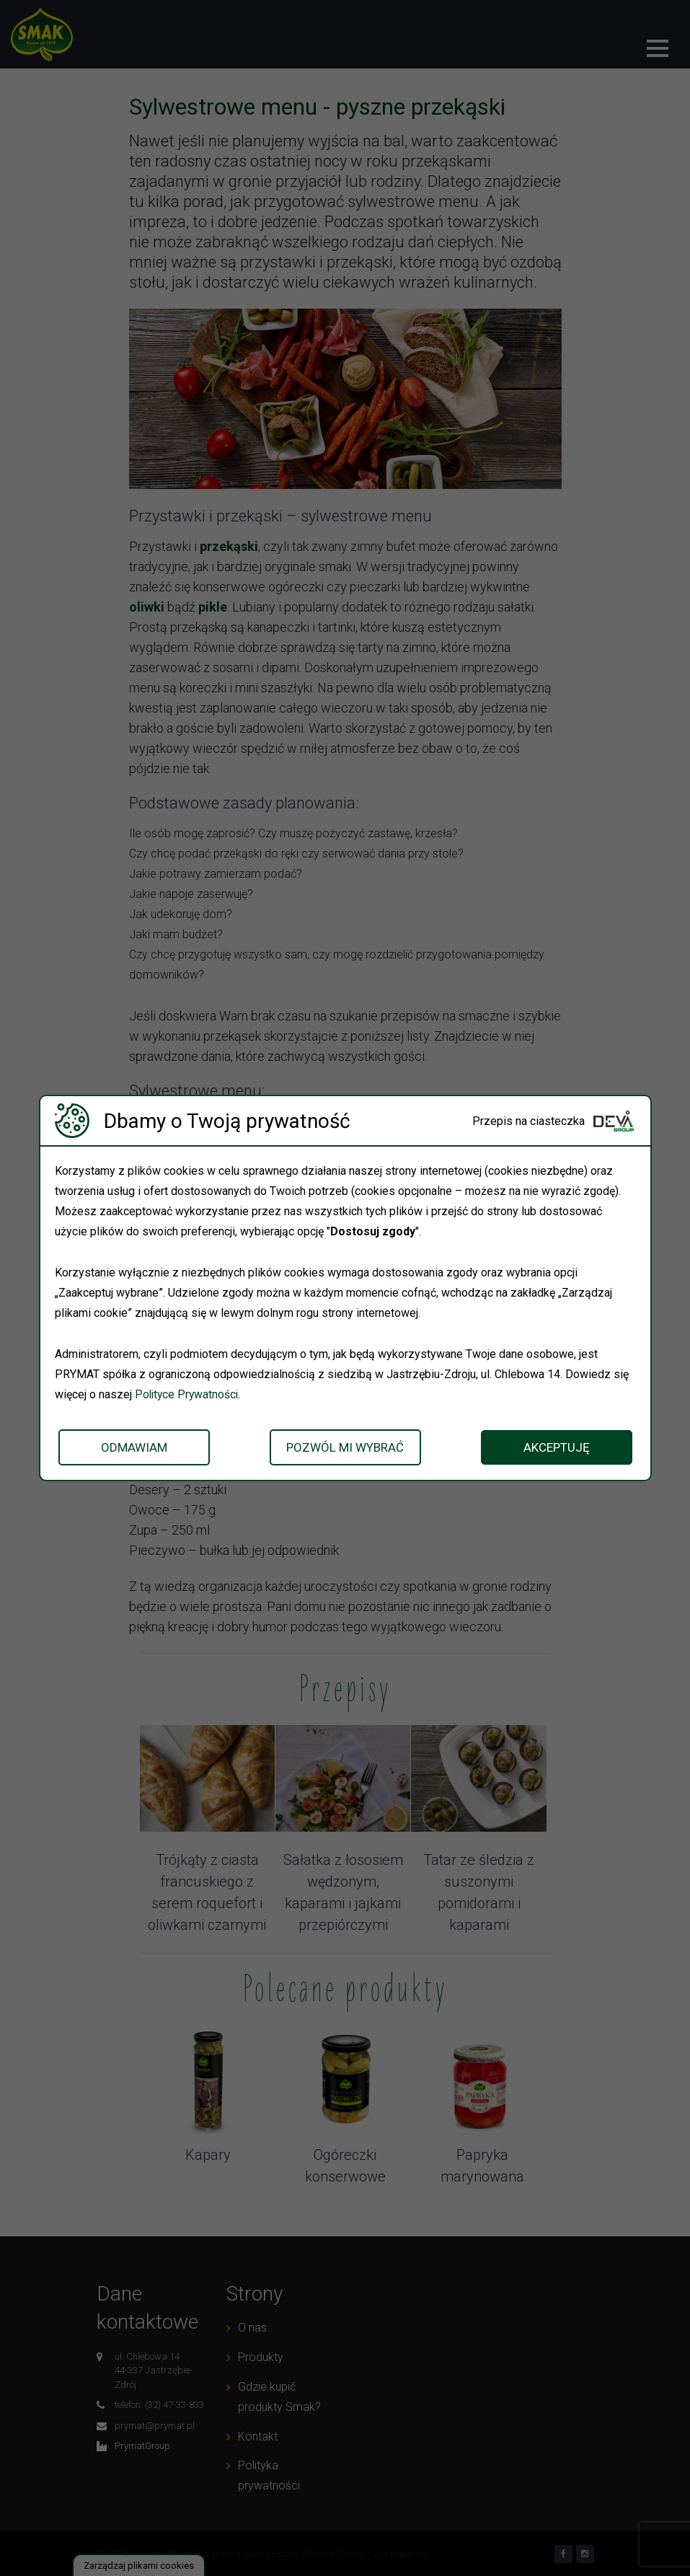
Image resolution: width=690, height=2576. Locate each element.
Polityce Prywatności (188, 1394)
